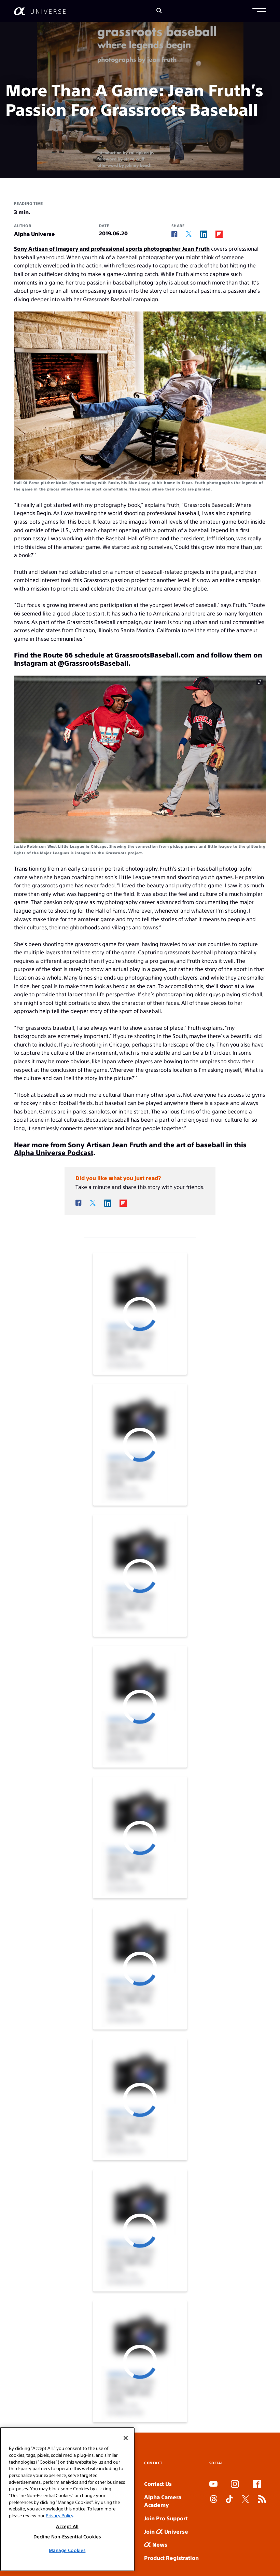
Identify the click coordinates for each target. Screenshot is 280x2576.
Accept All (67, 2526)
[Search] (159, 11)
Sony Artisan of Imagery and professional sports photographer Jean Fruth (112, 248)
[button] (259, 11)
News (155, 2544)
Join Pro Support (166, 2518)
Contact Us (158, 2483)
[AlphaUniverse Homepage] (40, 11)
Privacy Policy (59, 2515)
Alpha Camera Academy (162, 2500)
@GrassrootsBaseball (93, 663)
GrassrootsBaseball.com (154, 654)
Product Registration (171, 2557)
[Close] (125, 2438)
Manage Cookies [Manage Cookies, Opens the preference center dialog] (67, 2550)
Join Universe (166, 2531)
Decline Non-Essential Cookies (67, 2536)
